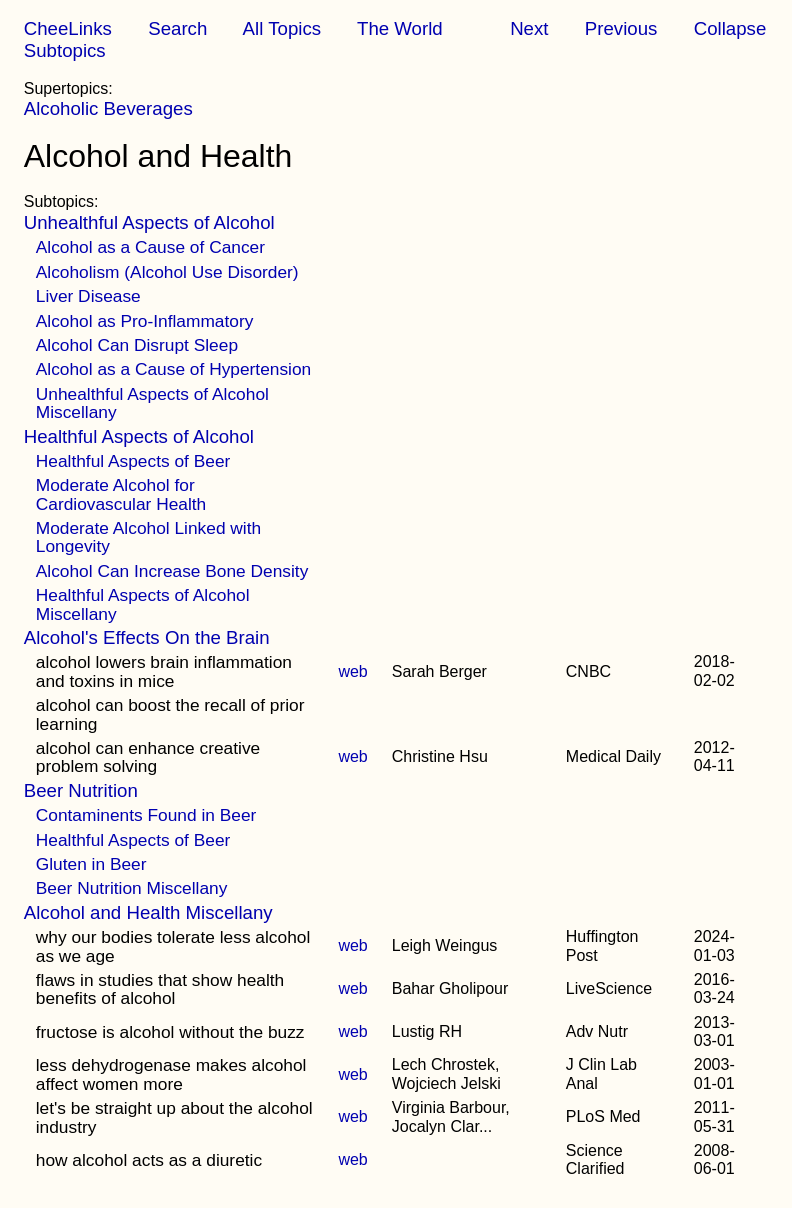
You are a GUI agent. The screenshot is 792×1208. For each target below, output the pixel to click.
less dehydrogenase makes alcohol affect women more (171, 1074)
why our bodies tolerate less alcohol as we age (173, 946)
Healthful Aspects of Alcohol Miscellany (143, 604)
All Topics (282, 28)
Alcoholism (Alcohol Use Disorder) (167, 272)
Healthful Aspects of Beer (133, 461)
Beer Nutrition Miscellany (132, 888)
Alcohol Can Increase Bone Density (172, 571)
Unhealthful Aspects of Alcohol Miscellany (152, 403)
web (352, 671)
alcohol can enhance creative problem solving (148, 757)
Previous (621, 28)
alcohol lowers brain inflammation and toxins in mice (164, 671)
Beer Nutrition (81, 790)
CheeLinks (68, 28)
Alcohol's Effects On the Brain (147, 637)
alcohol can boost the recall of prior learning (170, 714)
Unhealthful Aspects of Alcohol (149, 222)
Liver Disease (88, 296)
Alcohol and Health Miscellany (148, 912)
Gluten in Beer (91, 864)
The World (400, 28)
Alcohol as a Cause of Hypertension (173, 369)
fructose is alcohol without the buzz (170, 1032)
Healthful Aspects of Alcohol (139, 436)
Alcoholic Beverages (108, 108)
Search (177, 28)
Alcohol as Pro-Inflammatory (145, 321)
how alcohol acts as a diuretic (149, 1160)
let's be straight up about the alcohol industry (174, 1117)
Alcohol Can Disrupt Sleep (137, 345)
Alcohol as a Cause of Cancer (150, 247)
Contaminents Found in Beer (146, 815)
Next (529, 28)
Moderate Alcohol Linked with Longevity (148, 537)
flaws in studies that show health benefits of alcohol (160, 989)
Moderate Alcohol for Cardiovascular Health (121, 494)
